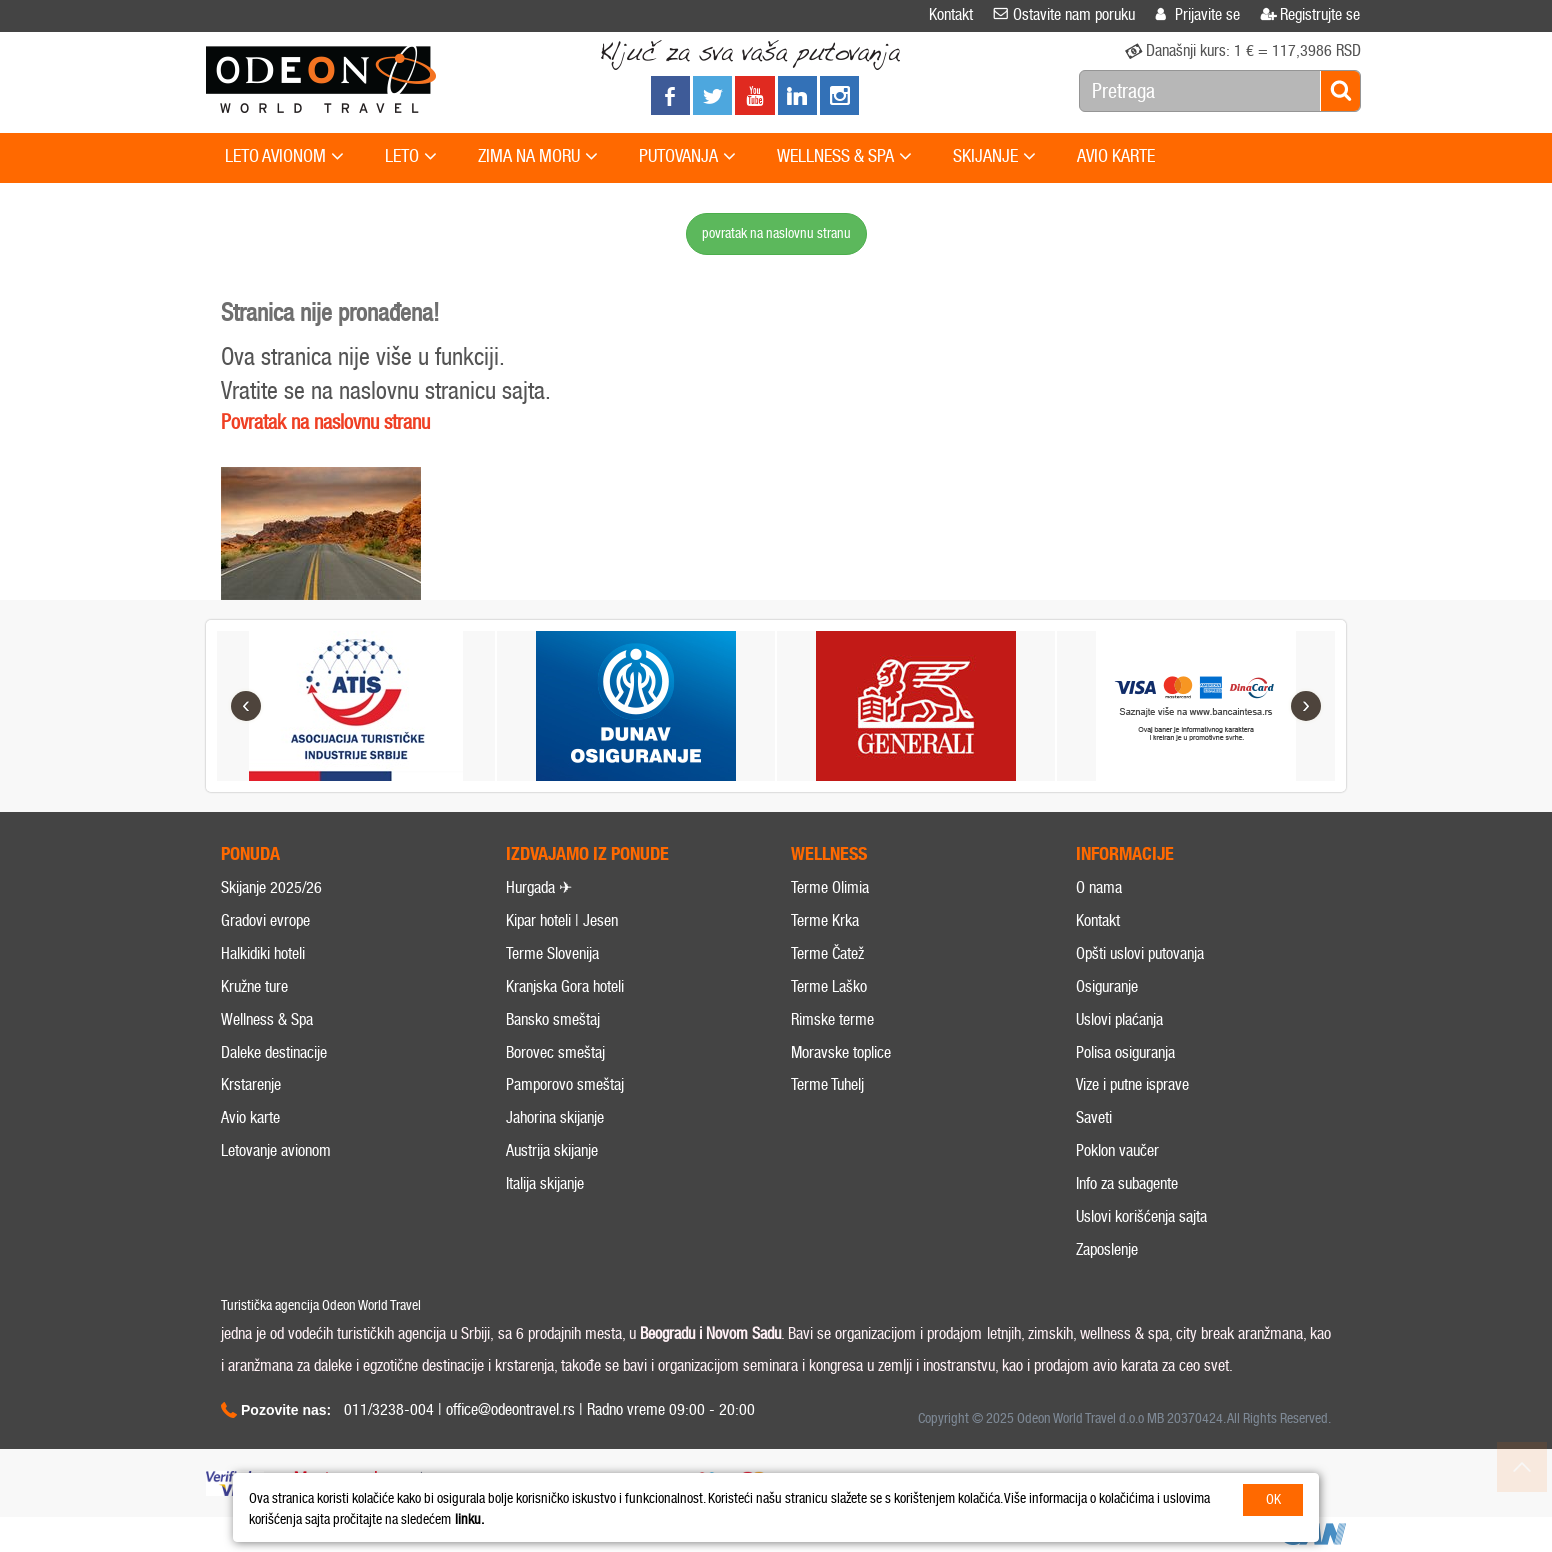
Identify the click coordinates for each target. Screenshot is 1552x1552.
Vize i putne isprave (1132, 1084)
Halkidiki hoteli (263, 953)
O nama (1099, 887)
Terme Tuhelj (827, 1084)
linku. (469, 1519)
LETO (411, 157)
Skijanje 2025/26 (271, 887)
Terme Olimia (830, 887)
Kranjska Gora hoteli (565, 986)
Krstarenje (251, 1084)
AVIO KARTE (1116, 156)
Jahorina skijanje (555, 1117)
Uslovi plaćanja (1119, 1019)
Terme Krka (825, 920)
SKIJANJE (994, 157)
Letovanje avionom (276, 1150)
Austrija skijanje (552, 1150)
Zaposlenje (1107, 1249)
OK (1273, 1499)
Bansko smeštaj (553, 1019)
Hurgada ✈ (539, 887)
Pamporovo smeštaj (565, 1084)
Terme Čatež (827, 953)
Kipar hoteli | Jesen (562, 920)
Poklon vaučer (1117, 1150)
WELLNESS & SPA (844, 157)
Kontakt (1098, 920)
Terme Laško (829, 986)
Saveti (1094, 1117)
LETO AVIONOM (284, 157)
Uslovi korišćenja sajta (1141, 1216)
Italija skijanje (545, 1183)
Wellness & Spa (267, 1019)
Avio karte (250, 1117)
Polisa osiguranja (1125, 1052)
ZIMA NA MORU (538, 157)
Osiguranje (1107, 986)
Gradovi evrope (265, 920)
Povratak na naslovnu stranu (325, 422)
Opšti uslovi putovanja (1140, 953)
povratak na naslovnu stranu (776, 233)
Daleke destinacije (274, 1052)
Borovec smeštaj (555, 1052)
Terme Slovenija (552, 953)
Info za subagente (1127, 1183)
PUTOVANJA (687, 157)
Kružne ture (254, 986)
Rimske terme (832, 1019)
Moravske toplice (841, 1052)
